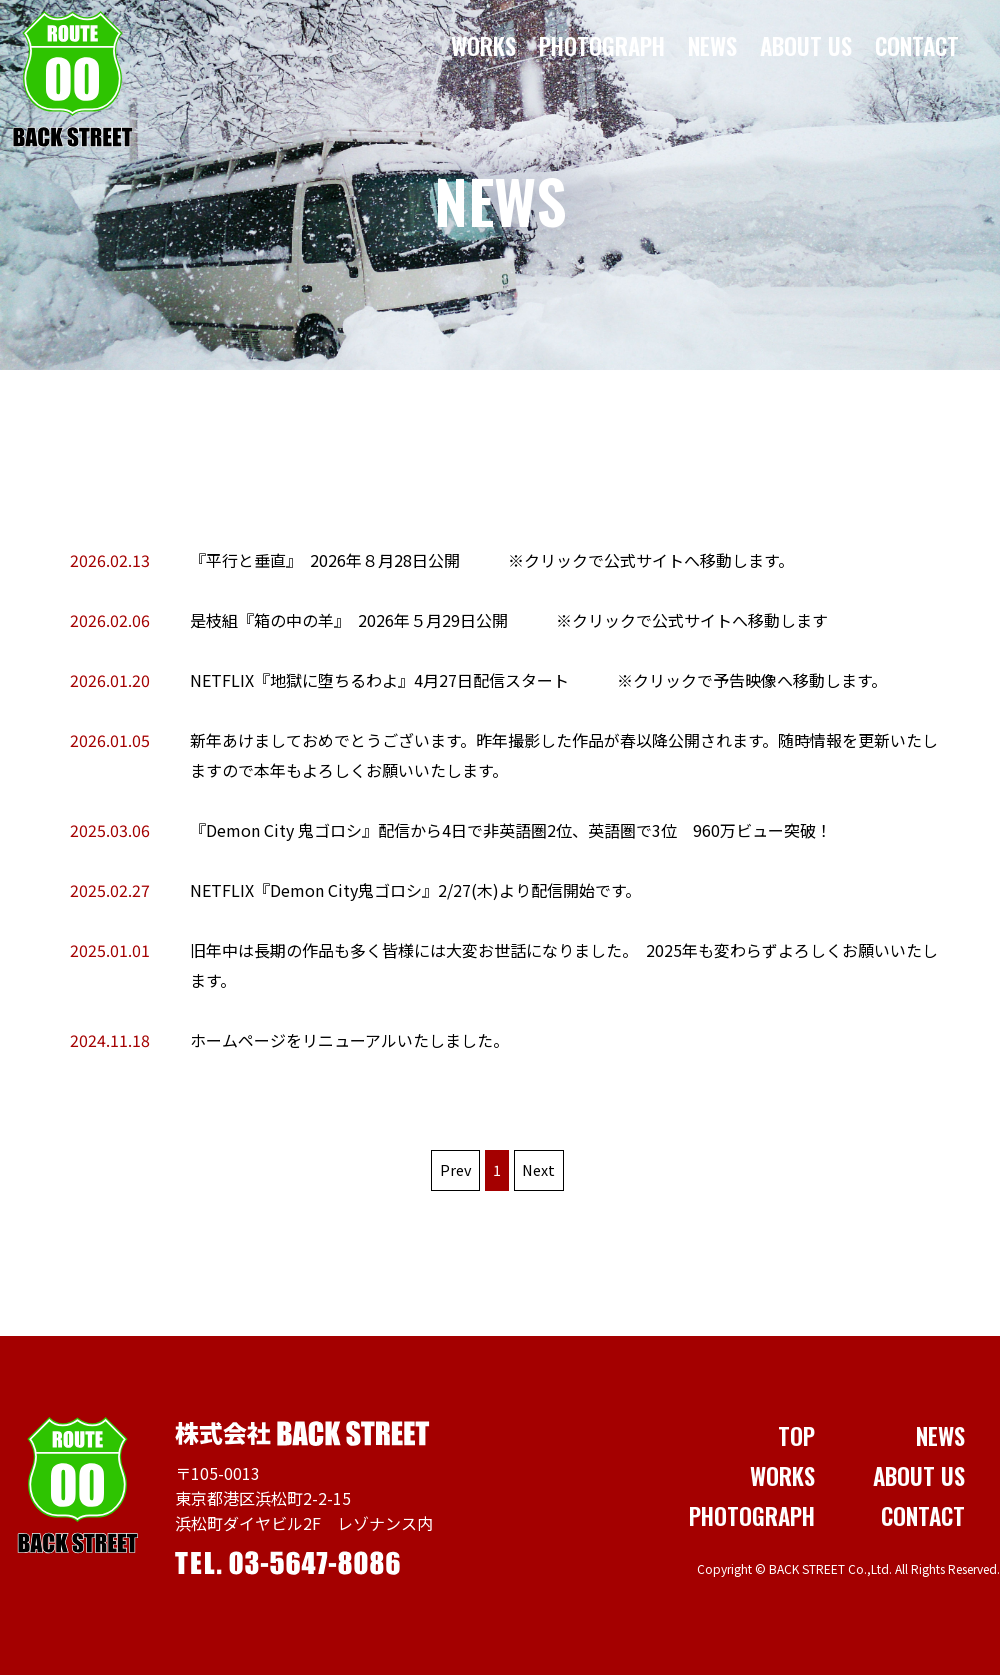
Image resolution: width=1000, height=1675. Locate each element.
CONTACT (918, 46)
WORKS (484, 46)
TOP (796, 1436)
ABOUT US (807, 46)
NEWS (713, 46)
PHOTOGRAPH (603, 46)
